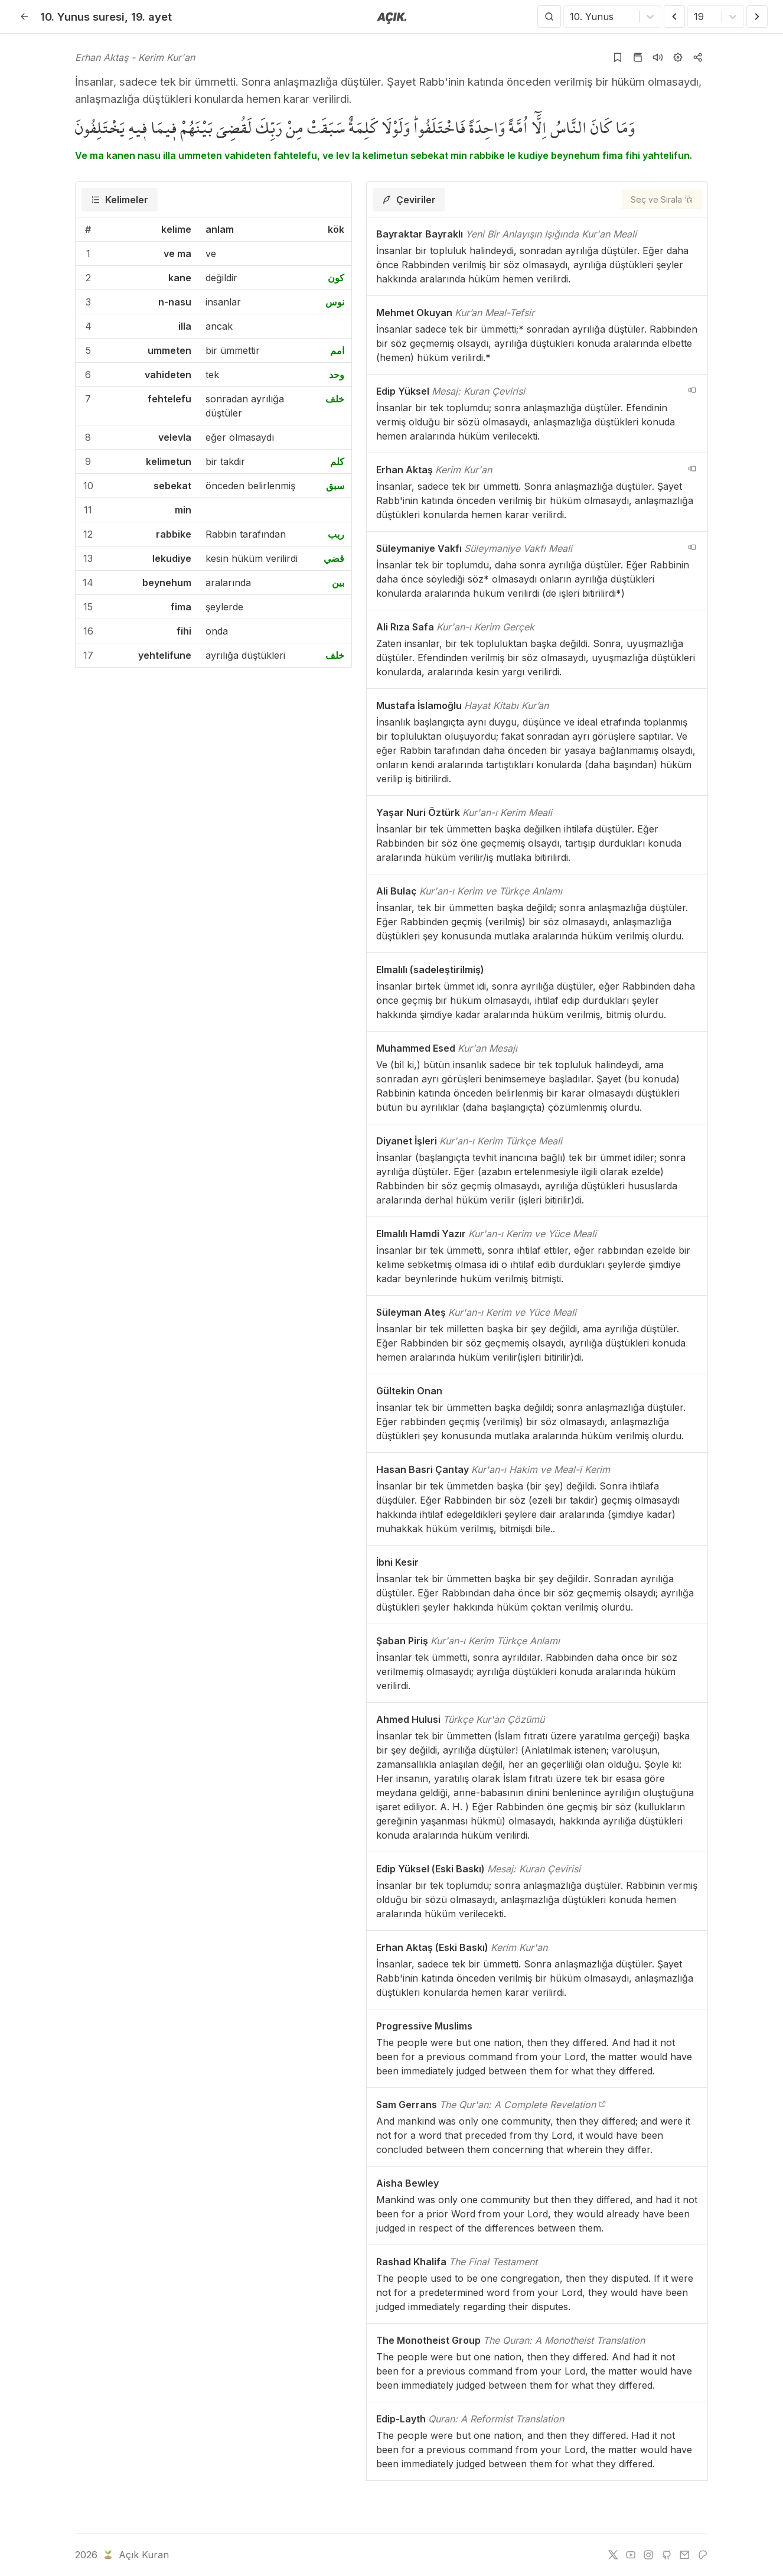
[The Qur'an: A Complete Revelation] (602, 2104)
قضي (334, 558)
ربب (336, 534)
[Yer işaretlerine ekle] (618, 57)
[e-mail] (684, 2554)
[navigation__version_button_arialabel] (692, 390)
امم (337, 350)
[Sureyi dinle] (658, 57)
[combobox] (571, 16)
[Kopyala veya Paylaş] (698, 57)
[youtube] (630, 2554)
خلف (334, 399)
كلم (337, 461)
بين (338, 582)
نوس (334, 302)
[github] (666, 2554)
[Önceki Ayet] (674, 16)
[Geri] (24, 16)
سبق (335, 486)
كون (336, 278)
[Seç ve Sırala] (662, 199)
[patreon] (702, 2554)
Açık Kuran (135, 2555)
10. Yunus (82, 16)
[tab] (119, 200)
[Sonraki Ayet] (757, 16)
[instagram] (648, 2554)
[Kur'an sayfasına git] (638, 57)
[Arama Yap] (549, 16)
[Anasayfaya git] (392, 17)
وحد (336, 374)
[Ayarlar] (678, 57)
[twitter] (613, 2554)
